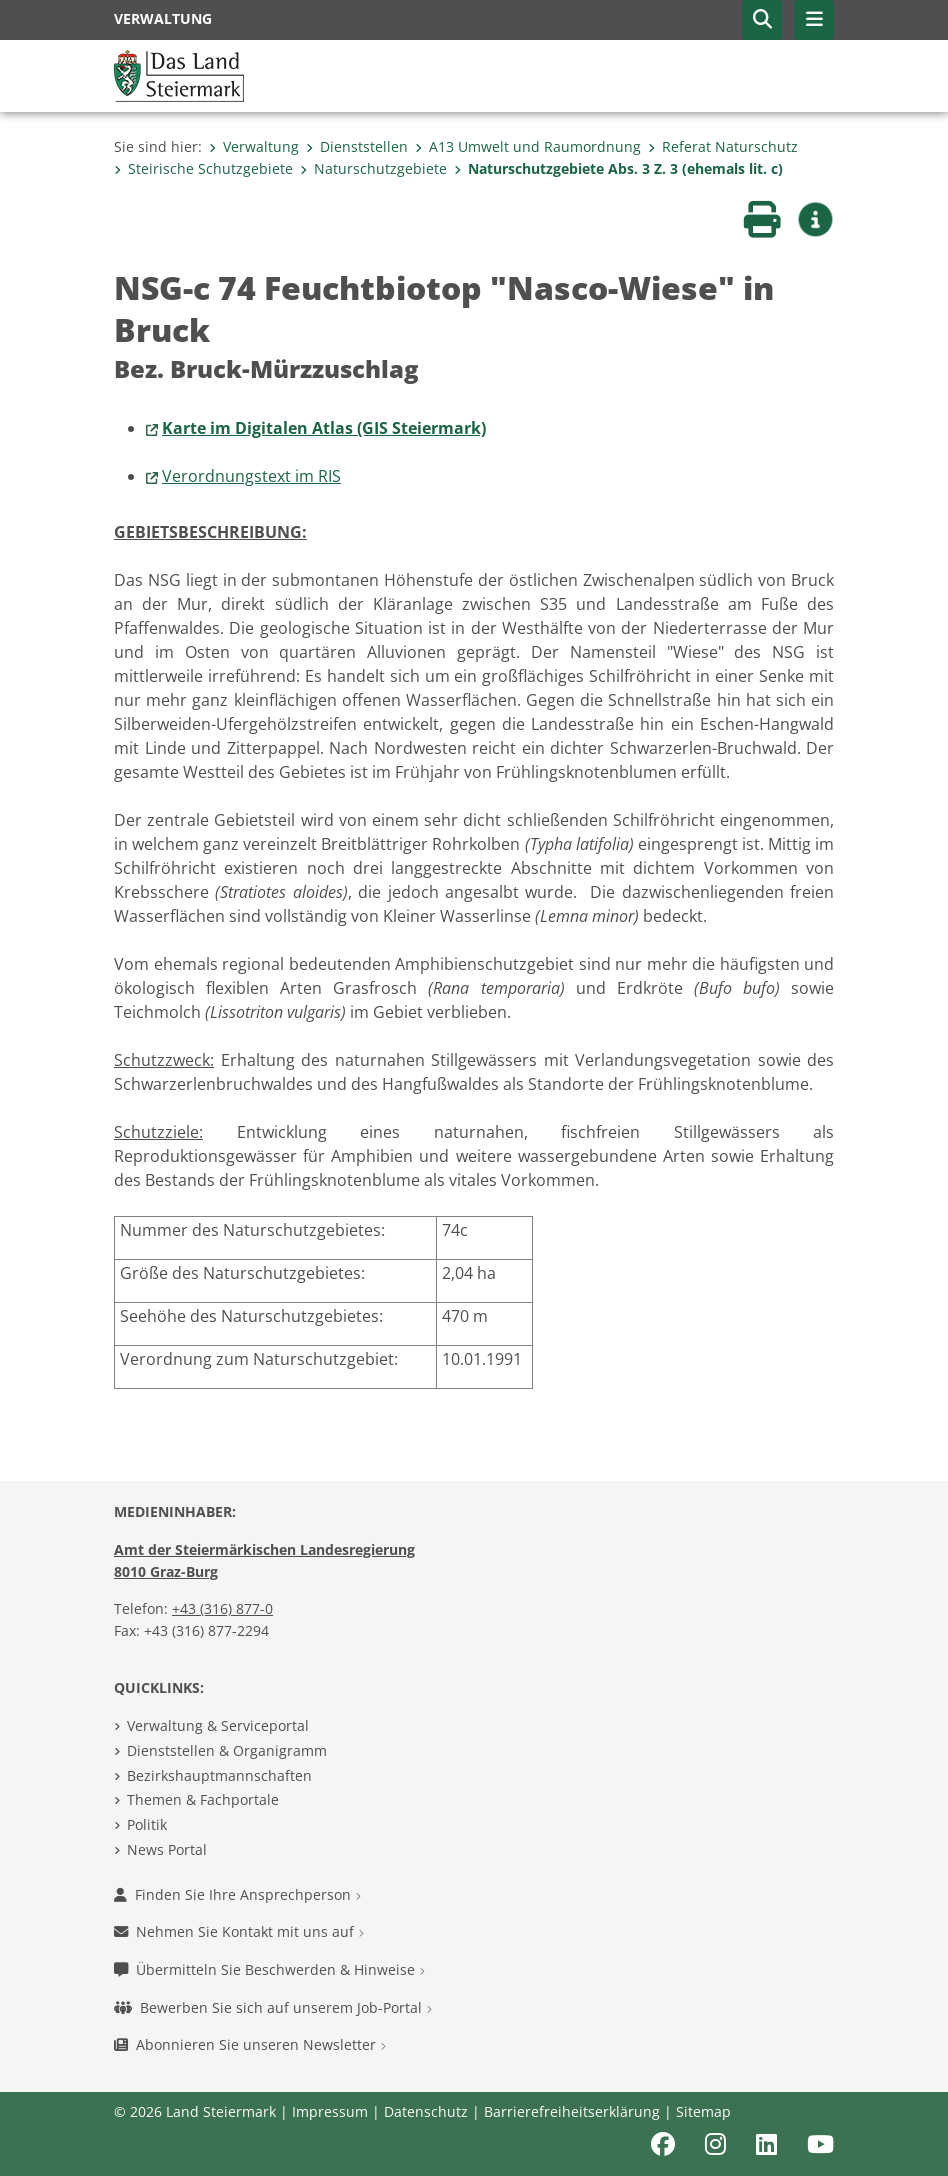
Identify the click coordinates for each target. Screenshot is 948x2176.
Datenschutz (426, 2111)
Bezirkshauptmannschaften (219, 1775)
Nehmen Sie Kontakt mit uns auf (239, 1931)
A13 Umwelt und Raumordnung (528, 146)
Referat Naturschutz (723, 146)
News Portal (167, 1849)
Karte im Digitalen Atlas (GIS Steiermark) (324, 428)
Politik (147, 1824)
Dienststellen (357, 146)
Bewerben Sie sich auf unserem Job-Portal (273, 2007)
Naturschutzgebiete (373, 168)
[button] (762, 20)
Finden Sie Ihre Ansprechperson (237, 1894)
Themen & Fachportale (203, 1799)
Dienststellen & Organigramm (227, 1750)
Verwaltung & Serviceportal (218, 1725)
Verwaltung (254, 146)
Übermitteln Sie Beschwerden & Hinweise (269, 1969)
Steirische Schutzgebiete (203, 168)
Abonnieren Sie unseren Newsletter (250, 2044)
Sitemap (703, 2111)
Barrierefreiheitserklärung (572, 2111)
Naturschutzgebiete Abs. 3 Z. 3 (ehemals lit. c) (618, 168)
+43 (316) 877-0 (222, 1608)
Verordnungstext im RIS (251, 476)
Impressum (330, 2111)
